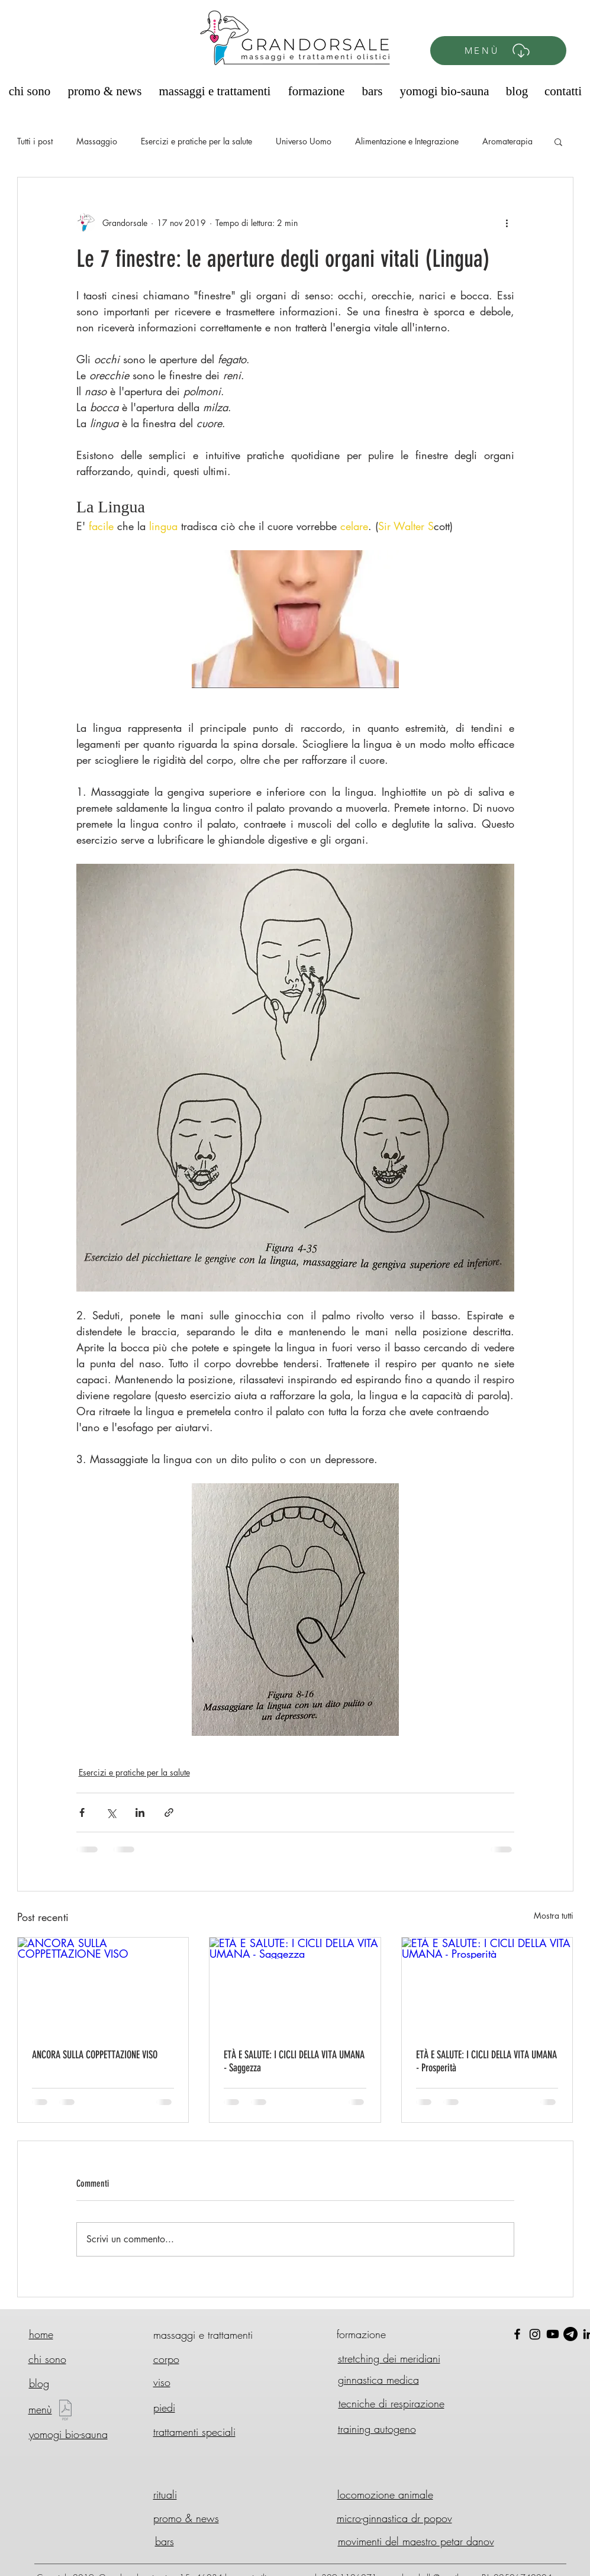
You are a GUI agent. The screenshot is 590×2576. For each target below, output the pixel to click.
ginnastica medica (378, 2379)
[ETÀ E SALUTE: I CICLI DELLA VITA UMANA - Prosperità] (487, 1985)
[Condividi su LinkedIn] (140, 1812)
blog (39, 2383)
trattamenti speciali (194, 2432)
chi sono (47, 2359)
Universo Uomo (303, 141)
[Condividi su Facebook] (82, 1812)
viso (161, 2382)
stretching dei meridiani (389, 2358)
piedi (164, 2407)
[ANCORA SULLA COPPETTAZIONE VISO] (103, 1985)
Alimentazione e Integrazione (407, 141)
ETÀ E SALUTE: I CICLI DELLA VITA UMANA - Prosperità (486, 2061)
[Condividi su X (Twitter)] (111, 1812)
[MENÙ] (498, 50)
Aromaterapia (507, 141)
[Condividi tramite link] (169, 1812)
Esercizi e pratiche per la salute (196, 141)
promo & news (186, 2518)
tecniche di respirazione (391, 2403)
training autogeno (377, 2429)
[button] (558, 141)
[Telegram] (570, 2334)
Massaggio (96, 141)
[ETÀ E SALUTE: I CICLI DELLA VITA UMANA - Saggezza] (295, 1985)
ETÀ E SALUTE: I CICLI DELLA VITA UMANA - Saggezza (294, 2061)
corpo (166, 2359)
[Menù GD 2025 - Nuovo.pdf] (65, 2412)
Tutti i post (35, 141)
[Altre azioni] (507, 222)
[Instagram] (535, 2334)
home (41, 2334)
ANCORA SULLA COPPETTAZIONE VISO (94, 2054)
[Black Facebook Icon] (517, 2334)
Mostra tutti (553, 1915)
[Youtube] (553, 2334)
